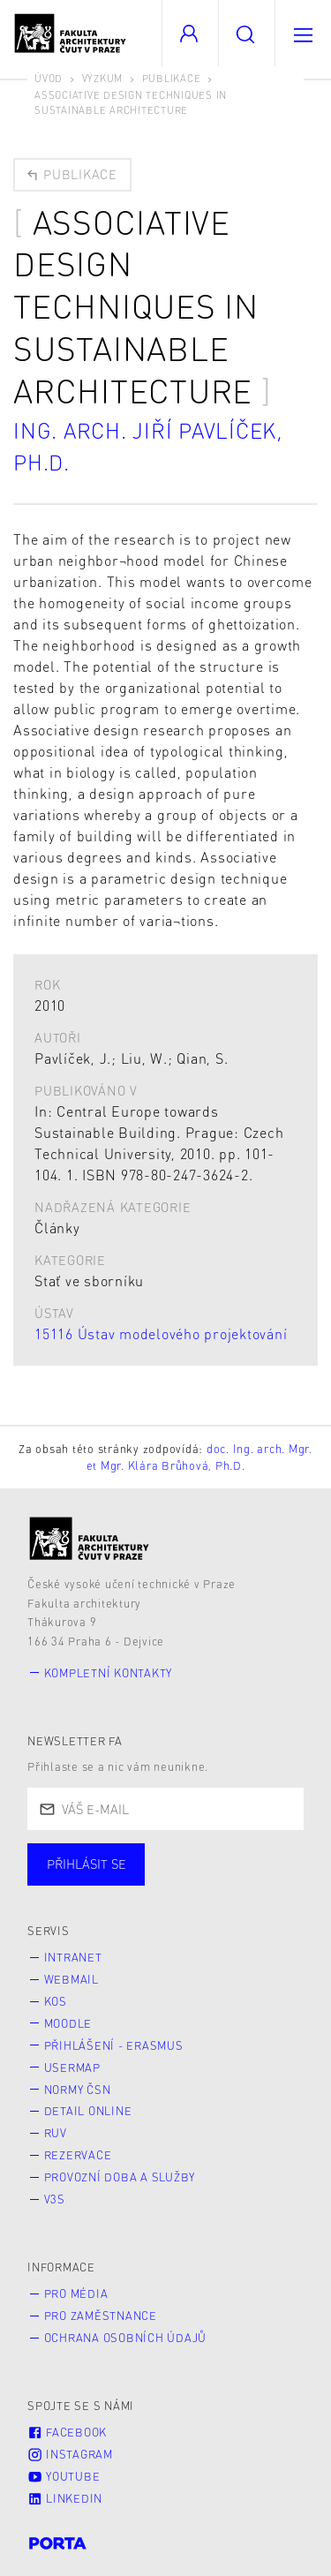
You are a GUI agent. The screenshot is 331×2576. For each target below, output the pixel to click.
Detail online (88, 2111)
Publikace (171, 78)
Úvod (48, 78)
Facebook (67, 2432)
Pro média (76, 2293)
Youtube (63, 2476)
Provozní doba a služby (120, 2177)
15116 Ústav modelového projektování (160, 1333)
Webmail (71, 1979)
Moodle (68, 2023)
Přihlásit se (86, 1864)
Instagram (70, 2454)
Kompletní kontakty (108, 1673)
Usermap (72, 2067)
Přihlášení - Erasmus (114, 2045)
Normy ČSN (77, 2090)
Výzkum (103, 78)
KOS (55, 2001)
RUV (55, 2133)
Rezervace (78, 2155)
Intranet (73, 1957)
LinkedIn (64, 2498)
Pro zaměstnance (100, 2316)
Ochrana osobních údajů (125, 2338)
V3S (54, 2199)
